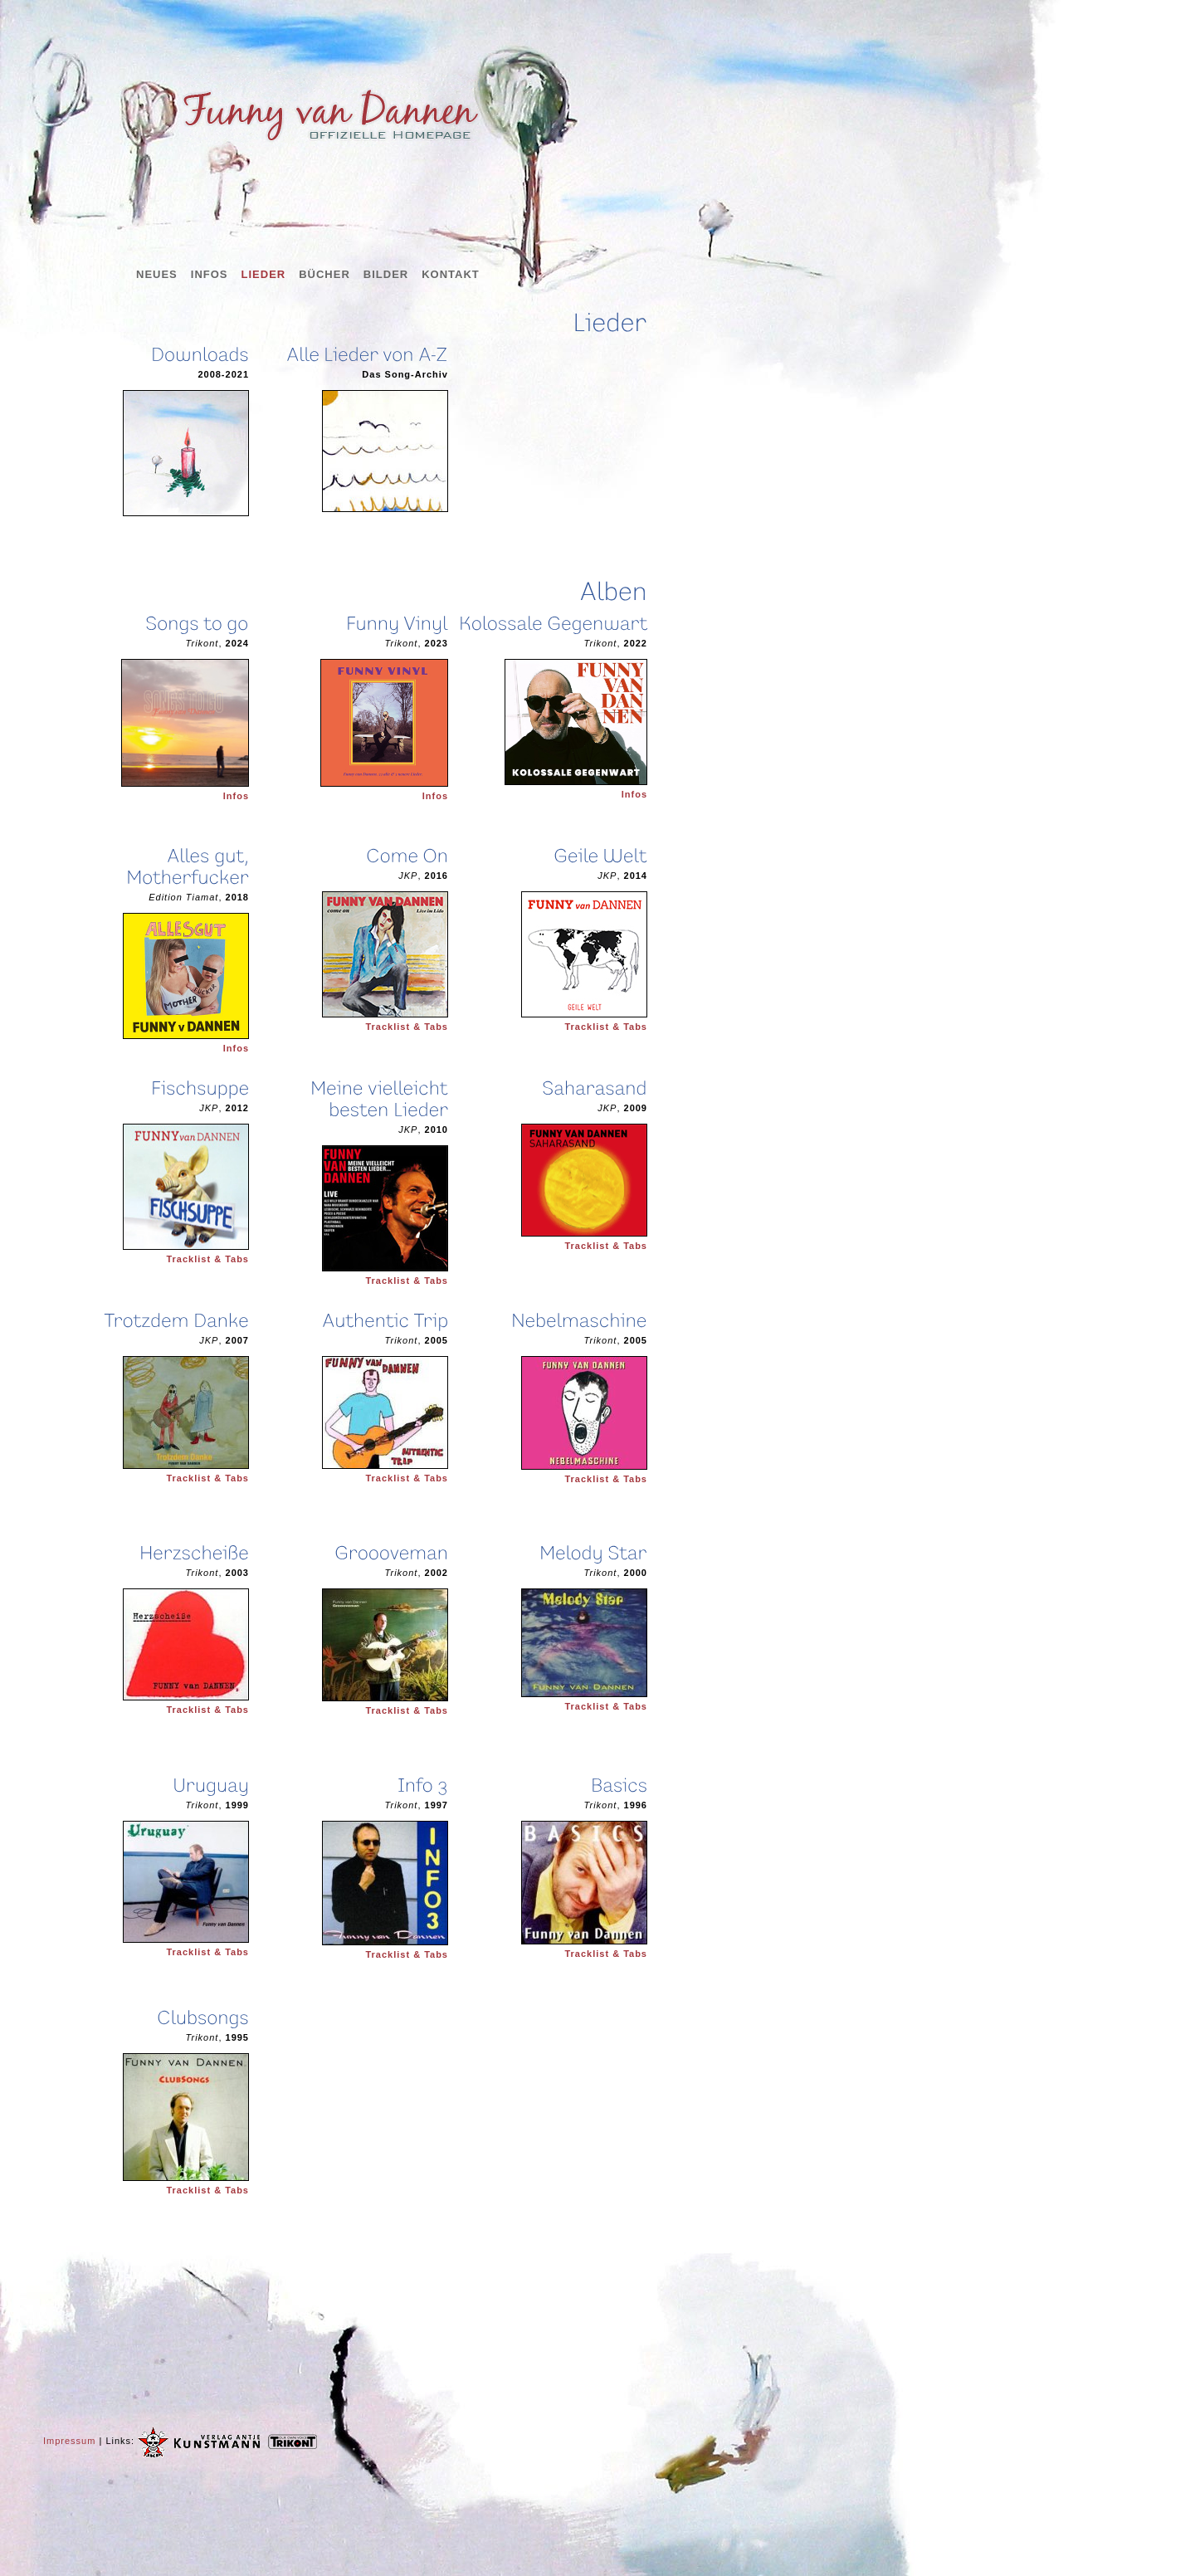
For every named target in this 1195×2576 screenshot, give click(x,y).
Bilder (385, 274)
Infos (209, 274)
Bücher (324, 274)
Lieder (263, 274)
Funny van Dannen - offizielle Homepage (303, 81)
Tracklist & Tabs (406, 1027)
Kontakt (451, 274)
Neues (157, 274)
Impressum (69, 2441)
